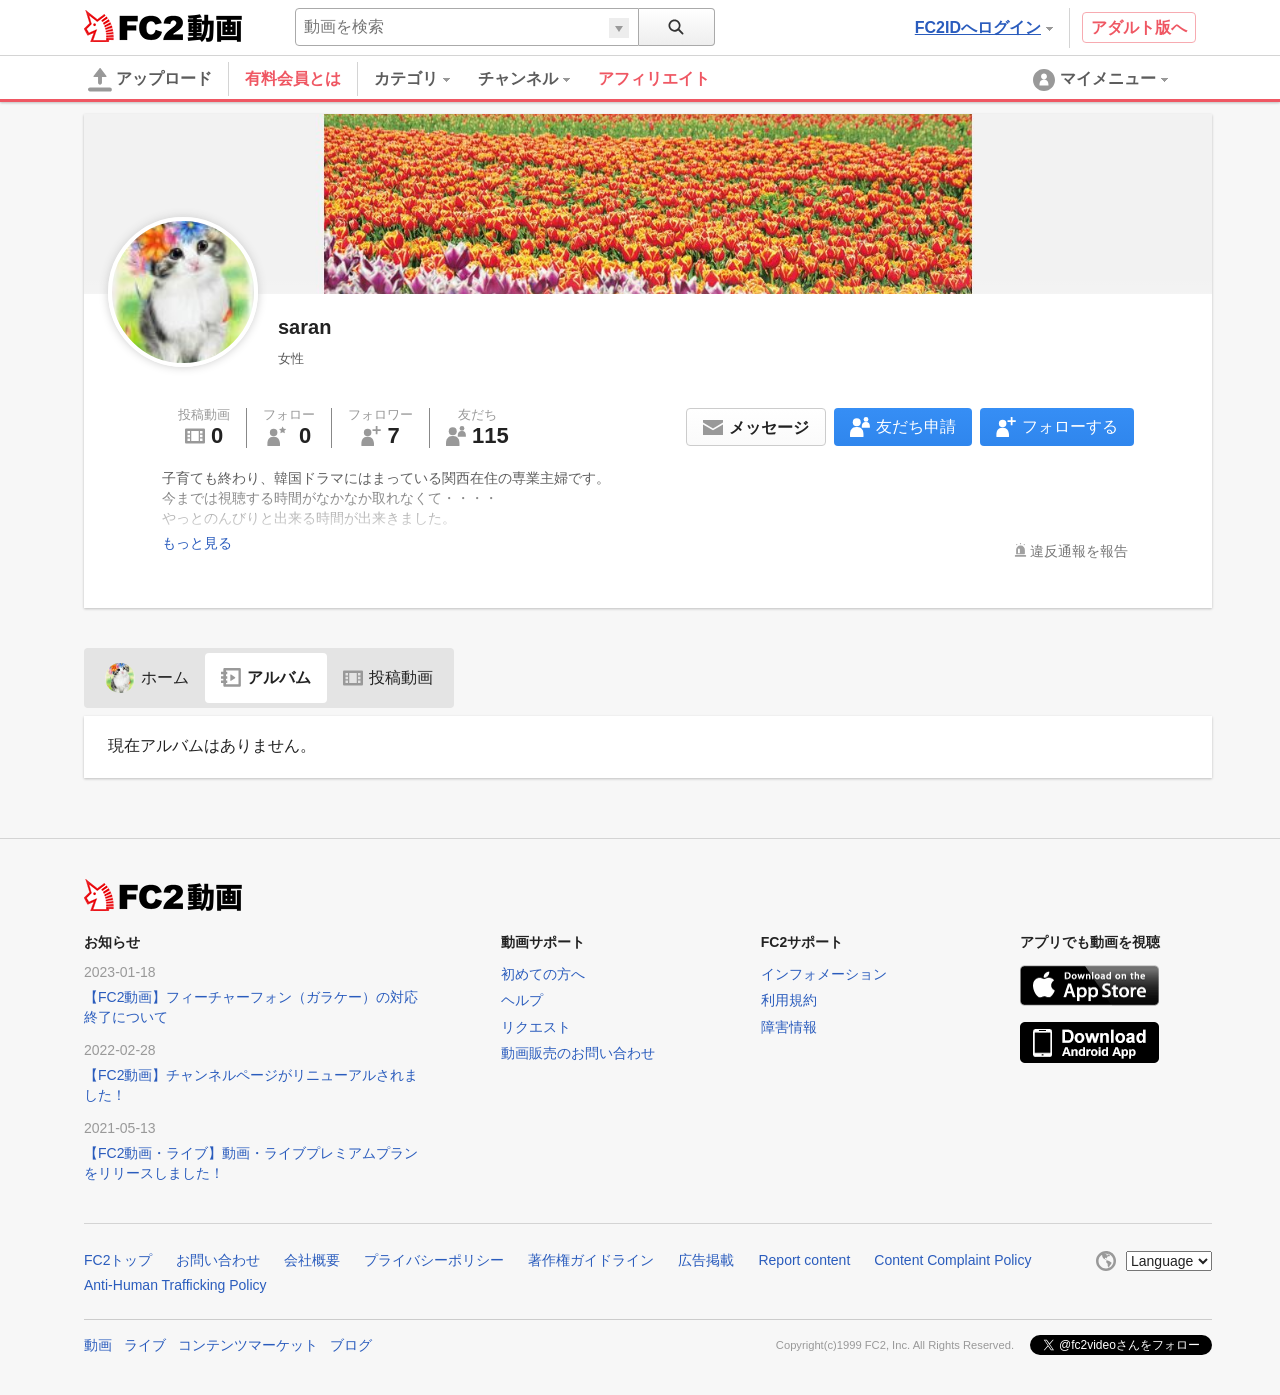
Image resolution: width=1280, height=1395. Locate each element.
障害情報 (789, 1027)
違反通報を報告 (1079, 551)
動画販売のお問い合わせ (578, 1053)
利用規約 (789, 1000)
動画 (98, 1345)
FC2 (133, 26)
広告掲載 (706, 1260)
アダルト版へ (1139, 27)
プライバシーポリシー (434, 1260)
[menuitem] (426, 79)
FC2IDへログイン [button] (984, 27)
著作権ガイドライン (591, 1260)
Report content (804, 1260)
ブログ (351, 1345)
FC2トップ (118, 1260)
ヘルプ (522, 1000)
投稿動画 (388, 677)
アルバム (266, 677)
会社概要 (312, 1260)
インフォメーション (824, 974)
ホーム (147, 677)
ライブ (145, 1345)
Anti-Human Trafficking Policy (175, 1285)
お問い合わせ (218, 1260)
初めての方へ (543, 974)
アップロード (150, 80)
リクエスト (536, 1027)
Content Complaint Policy (952, 1260)
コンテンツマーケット (248, 1345)
